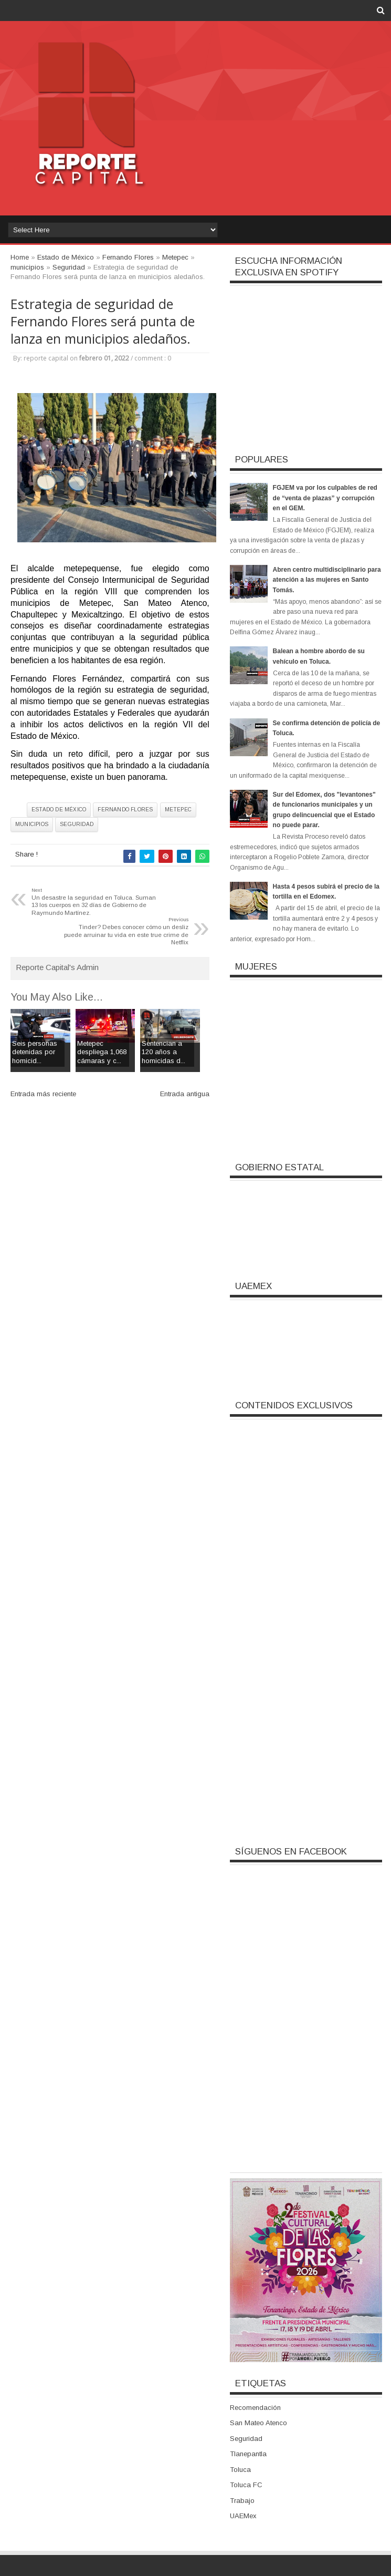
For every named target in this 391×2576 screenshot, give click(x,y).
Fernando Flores (125, 809)
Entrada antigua (184, 1094)
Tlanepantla (248, 2454)
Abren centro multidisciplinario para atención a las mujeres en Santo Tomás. (327, 580)
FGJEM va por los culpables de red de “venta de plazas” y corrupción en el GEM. (325, 498)
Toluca (240, 2470)
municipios (31, 824)
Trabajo (242, 2501)
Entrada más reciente (43, 1094)
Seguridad (76, 824)
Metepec (178, 809)
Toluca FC (246, 2485)
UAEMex (243, 2516)
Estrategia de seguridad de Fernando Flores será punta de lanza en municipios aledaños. (102, 321)
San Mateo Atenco (258, 2423)
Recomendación (255, 2408)
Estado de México (58, 809)
